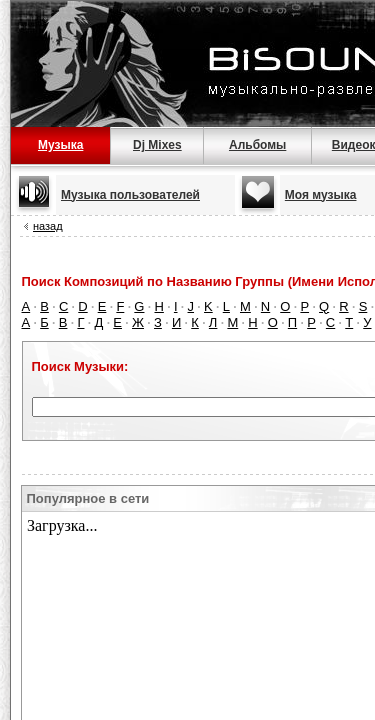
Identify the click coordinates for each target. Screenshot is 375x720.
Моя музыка (321, 195)
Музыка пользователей (130, 195)
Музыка (60, 145)
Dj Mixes (157, 145)
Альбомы (257, 145)
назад (48, 226)
